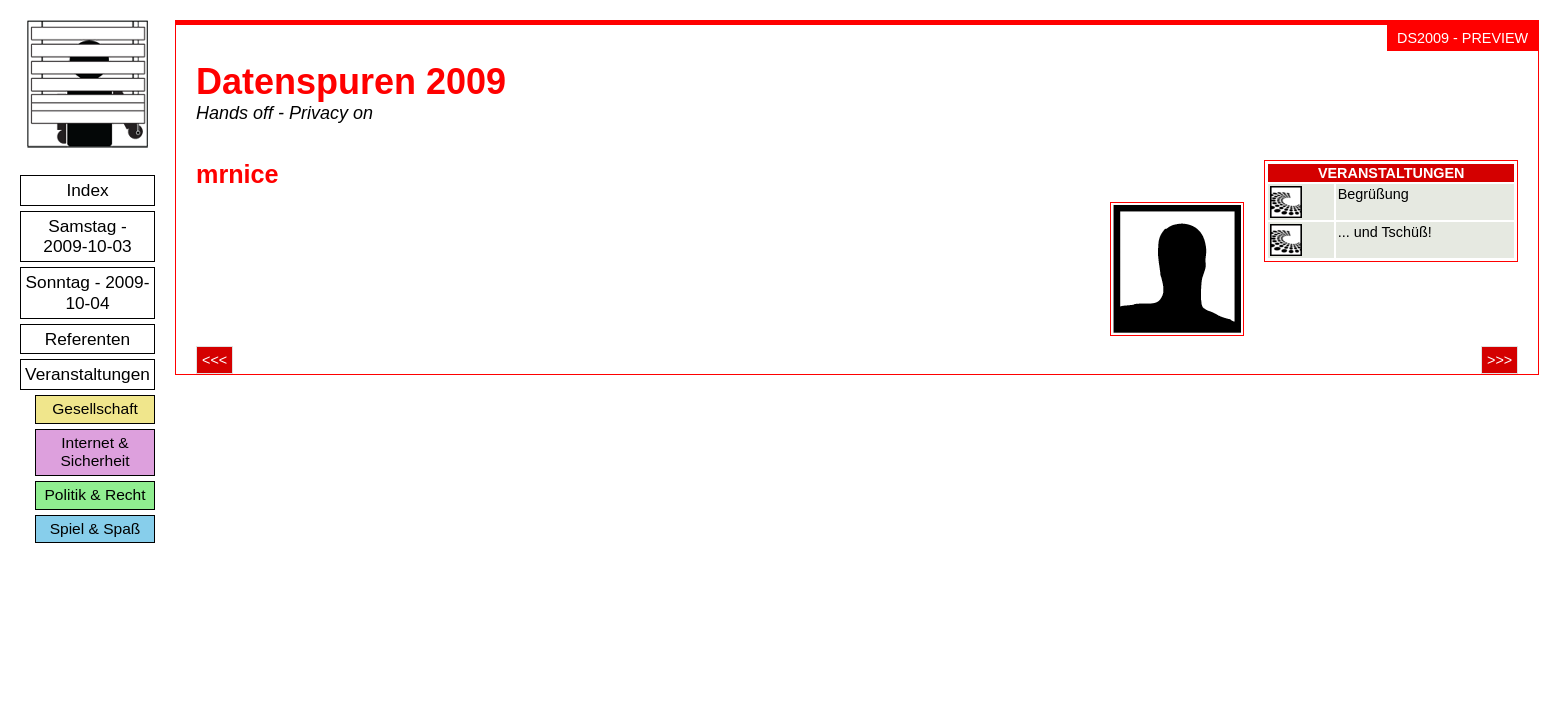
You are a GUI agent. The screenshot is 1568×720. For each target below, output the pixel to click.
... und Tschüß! (1385, 232)
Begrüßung (1373, 194)
